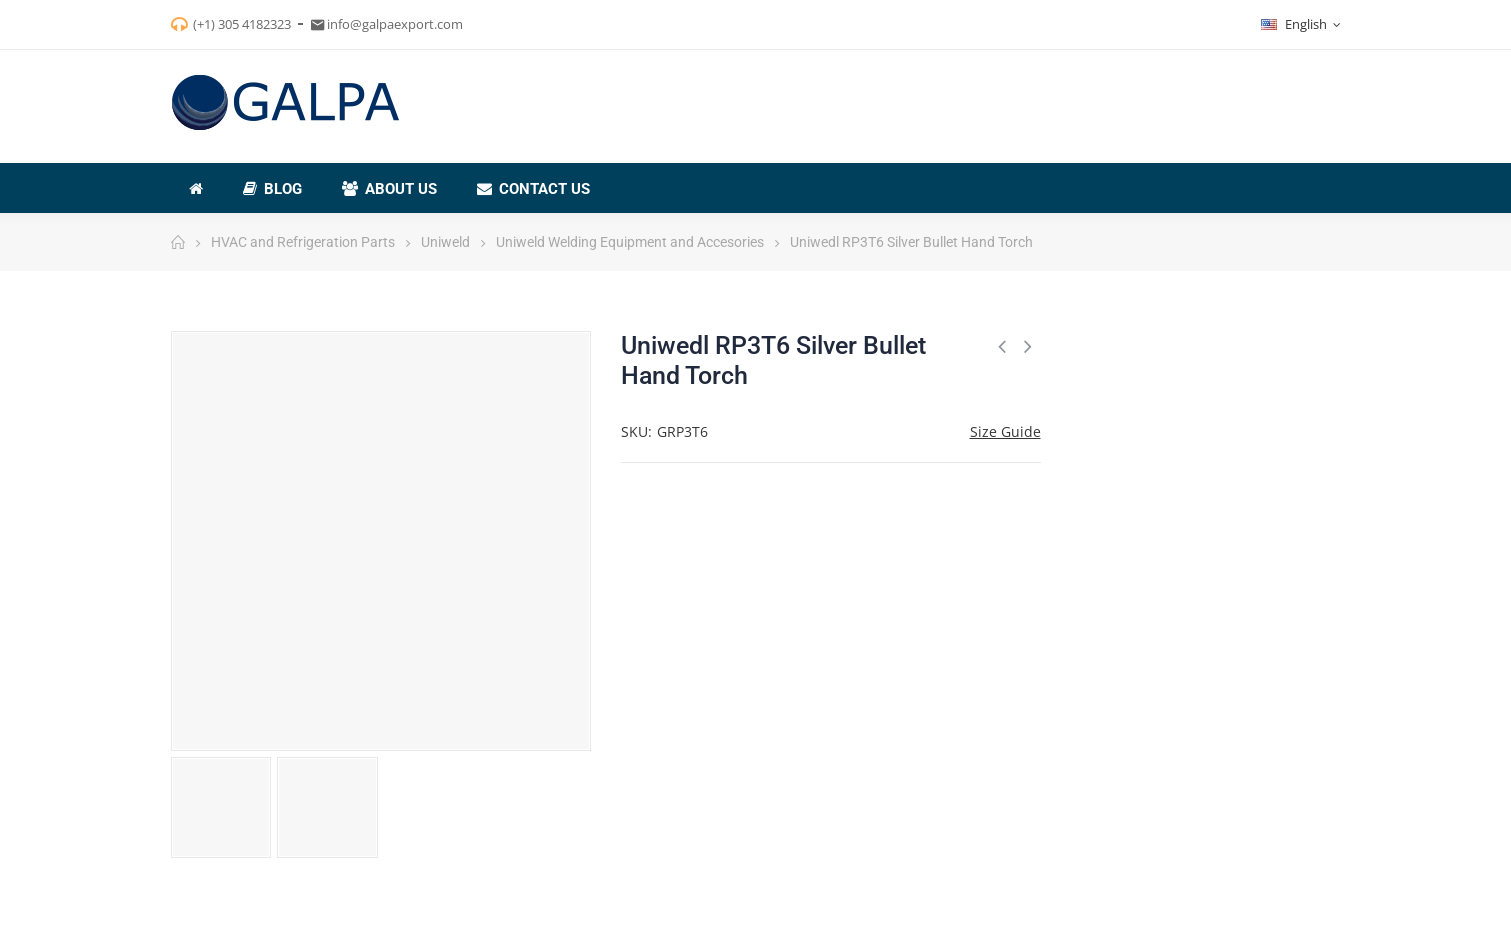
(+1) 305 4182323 (242, 24)
